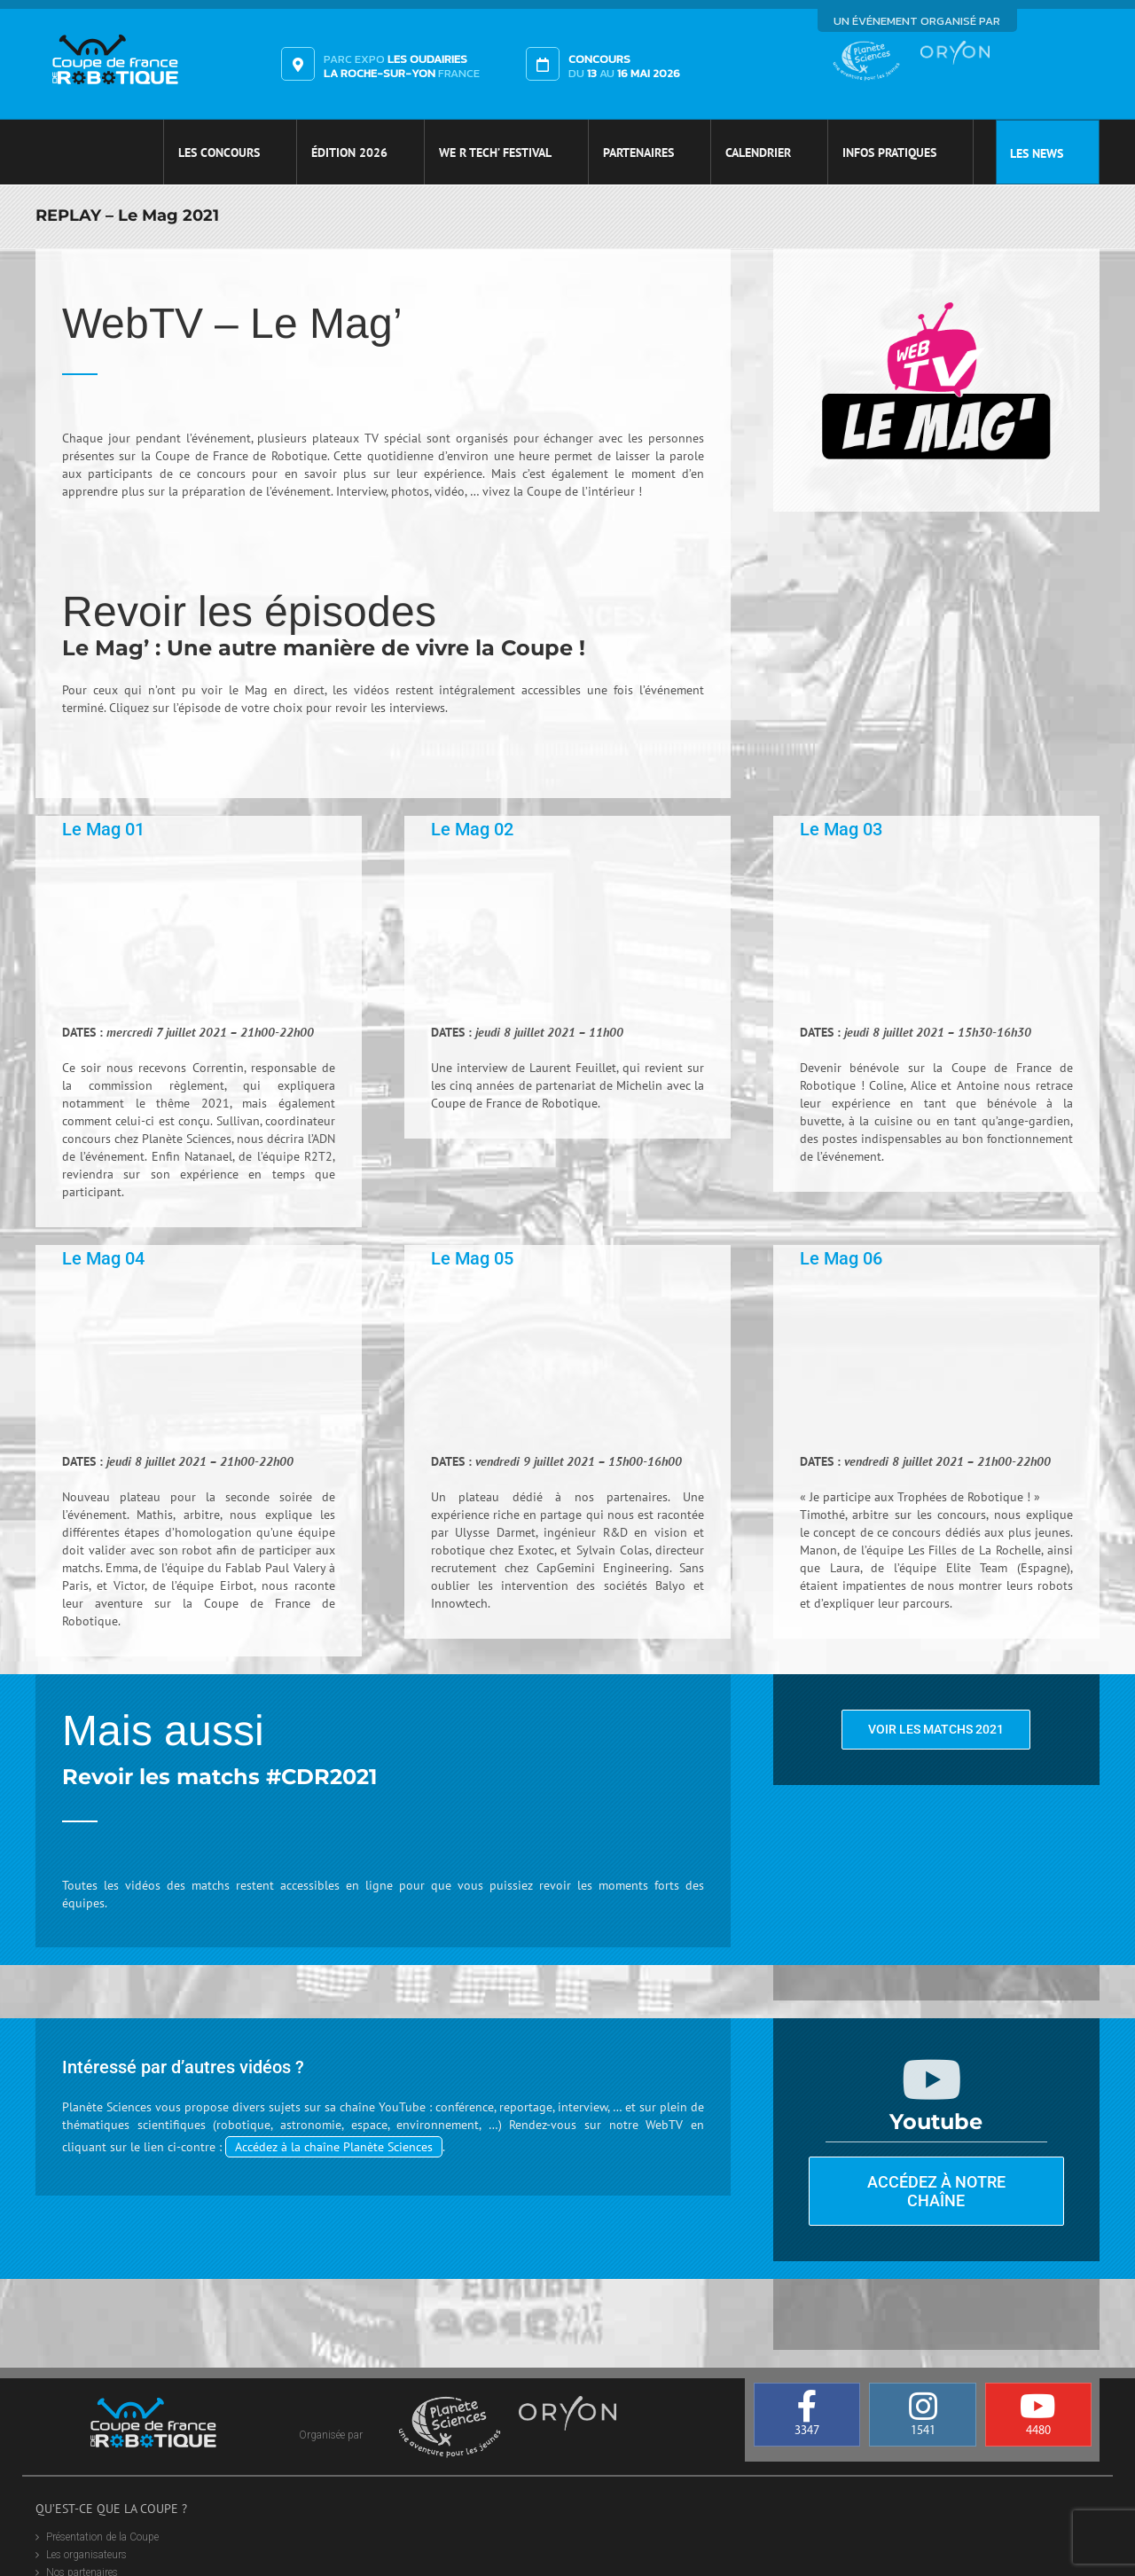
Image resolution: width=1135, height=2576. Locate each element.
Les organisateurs (86, 2555)
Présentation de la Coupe (102, 2537)
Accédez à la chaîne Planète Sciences (334, 2147)
